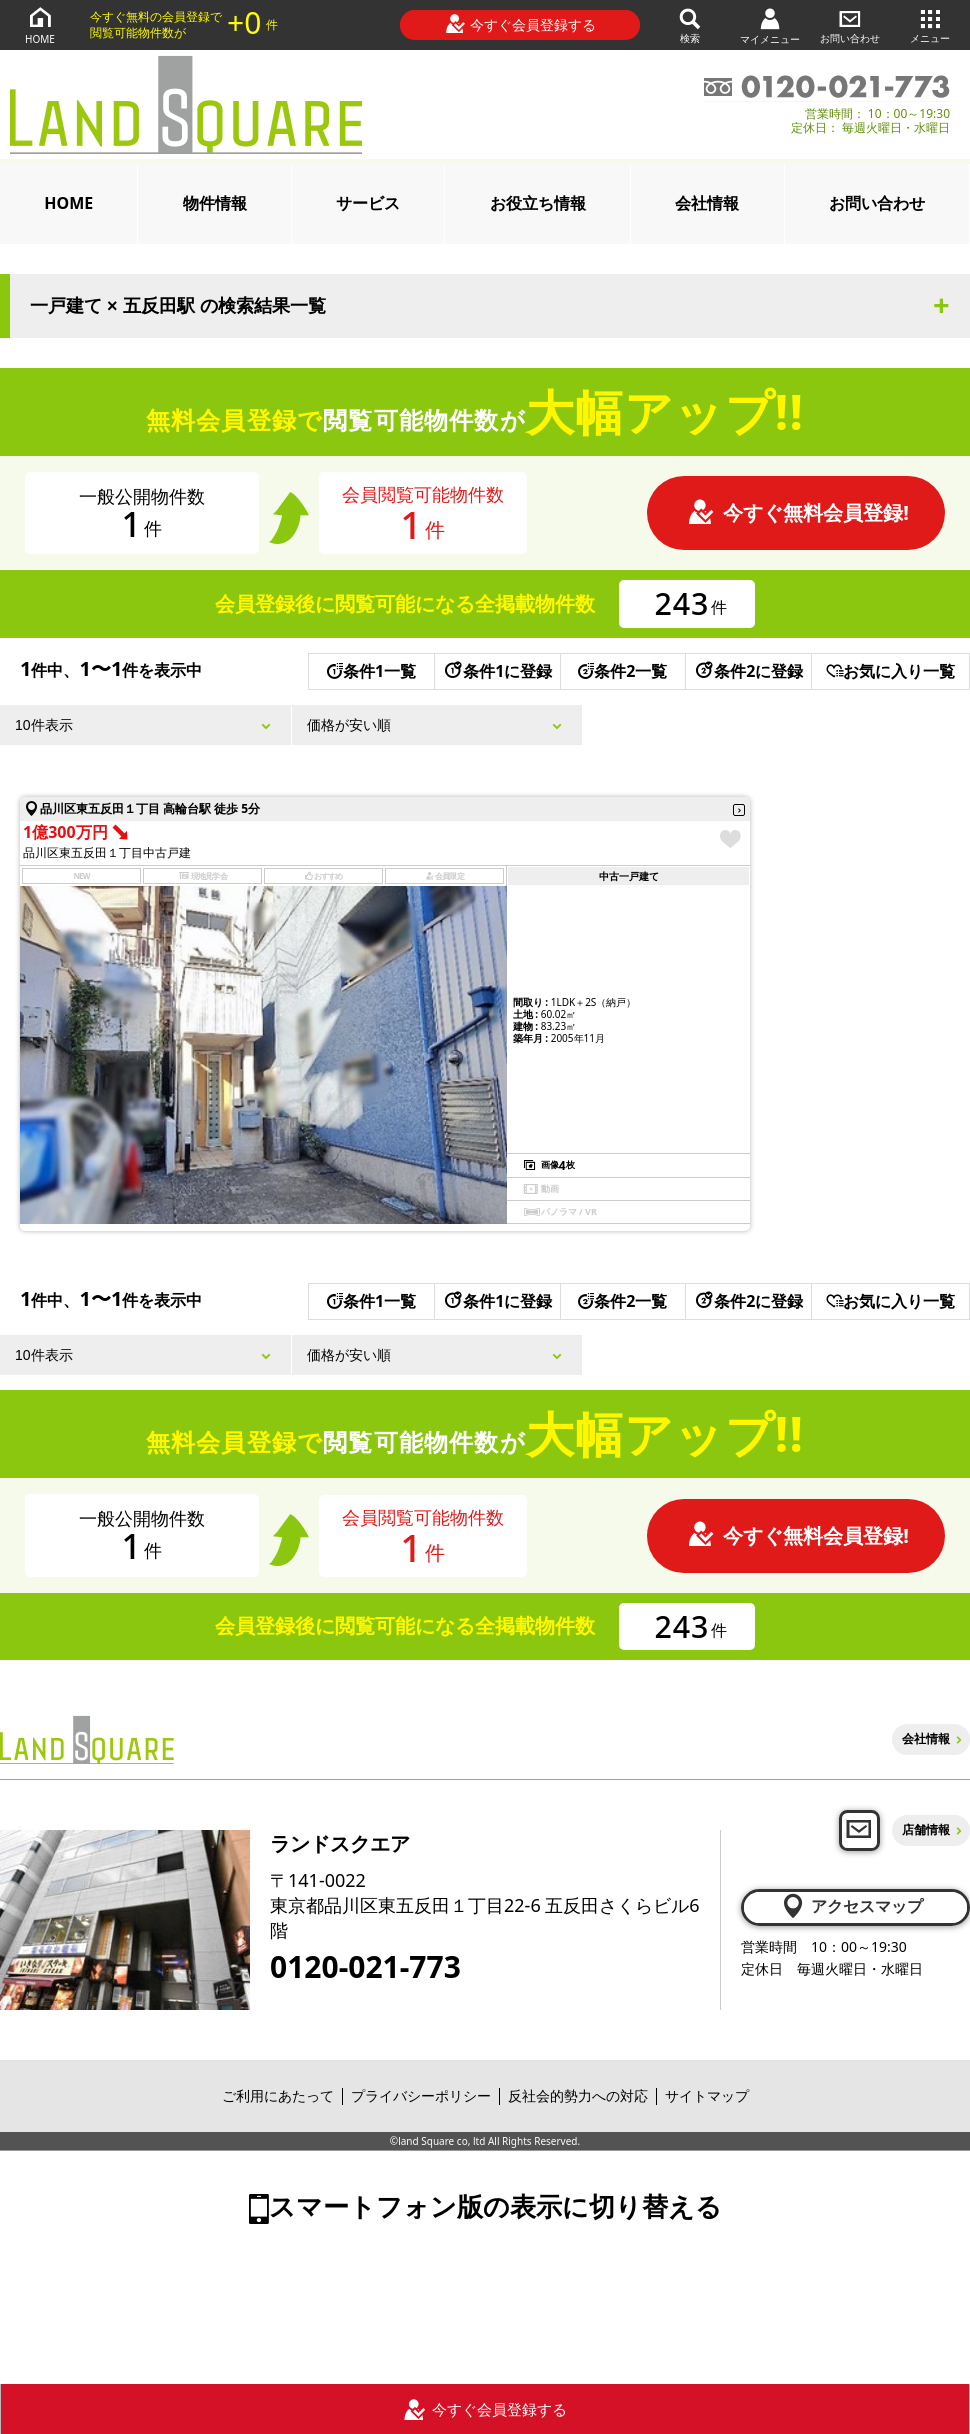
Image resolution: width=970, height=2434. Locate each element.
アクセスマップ (851, 1906)
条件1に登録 (497, 671)
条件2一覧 (622, 671)
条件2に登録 (748, 671)
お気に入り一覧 (890, 671)
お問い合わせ (850, 24)
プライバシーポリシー (421, 2095)
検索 (690, 24)
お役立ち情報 (538, 203)
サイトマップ (707, 2095)
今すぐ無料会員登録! (798, 512)
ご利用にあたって (278, 2095)
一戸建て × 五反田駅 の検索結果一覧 (178, 306)
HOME (40, 24)
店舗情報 (926, 1829)
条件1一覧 (371, 671)
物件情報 (215, 203)
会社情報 (707, 203)
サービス (368, 203)
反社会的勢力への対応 (578, 2095)
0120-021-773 (365, 1967)
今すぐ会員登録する (520, 24)
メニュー (930, 24)
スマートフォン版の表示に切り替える (495, 2206)
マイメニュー (770, 25)
